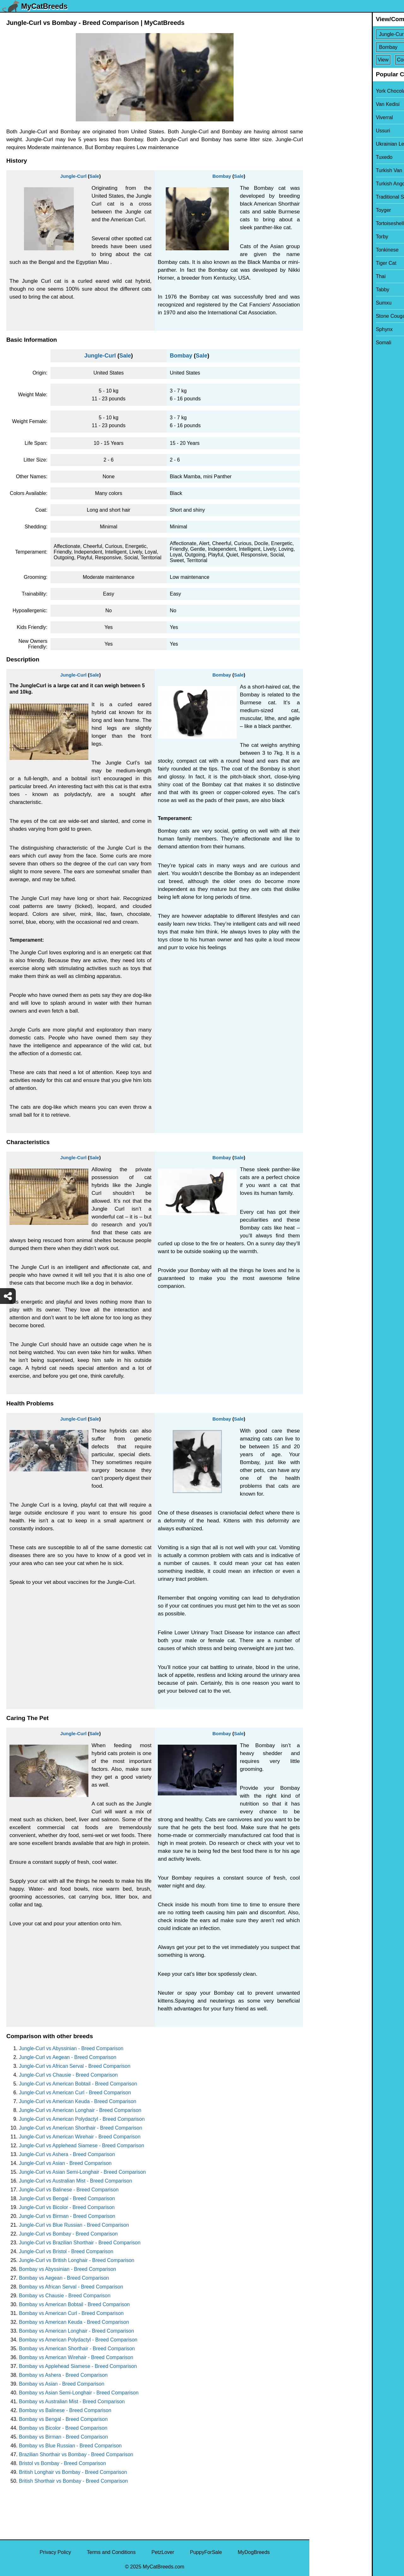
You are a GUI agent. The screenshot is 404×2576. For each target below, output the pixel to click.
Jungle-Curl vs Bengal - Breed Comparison (67, 2198)
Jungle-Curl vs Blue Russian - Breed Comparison (74, 2225)
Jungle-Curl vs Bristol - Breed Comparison (66, 2251)
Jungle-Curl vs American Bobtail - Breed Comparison (78, 2083)
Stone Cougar (329, 316)
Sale (94, 176)
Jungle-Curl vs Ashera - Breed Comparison (67, 2154)
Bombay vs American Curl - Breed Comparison (71, 2313)
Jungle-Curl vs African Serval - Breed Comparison (74, 2066)
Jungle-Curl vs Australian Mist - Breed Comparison (75, 2180)
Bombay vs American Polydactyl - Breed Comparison (78, 2339)
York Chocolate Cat (335, 91)
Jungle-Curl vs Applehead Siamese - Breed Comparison (81, 2145)
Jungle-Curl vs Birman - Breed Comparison (67, 2216)
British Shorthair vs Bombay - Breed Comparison (73, 2481)
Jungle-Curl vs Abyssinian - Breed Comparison (71, 2048)
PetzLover (163, 2552)
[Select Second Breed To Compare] (357, 47)
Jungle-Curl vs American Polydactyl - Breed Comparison (82, 2119)
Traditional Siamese (335, 197)
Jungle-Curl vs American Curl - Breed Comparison (75, 2092)
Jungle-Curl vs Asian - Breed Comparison (65, 2163)
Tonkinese (324, 250)
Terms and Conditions (111, 2552)
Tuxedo (321, 157)
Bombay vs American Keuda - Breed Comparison (74, 2322)
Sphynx (321, 329)
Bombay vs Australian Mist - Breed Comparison (72, 2401)
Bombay (221, 176)
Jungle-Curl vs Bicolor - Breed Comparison (67, 2207)
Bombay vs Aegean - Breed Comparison (64, 2278)
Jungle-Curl (73, 176)
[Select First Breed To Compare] (357, 34)
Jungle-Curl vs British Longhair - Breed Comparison (76, 2260)
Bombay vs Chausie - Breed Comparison (64, 2295)
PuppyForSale (206, 2552)
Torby (319, 236)
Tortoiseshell (327, 223)
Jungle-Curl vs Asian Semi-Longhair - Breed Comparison (82, 2172)
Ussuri (320, 130)
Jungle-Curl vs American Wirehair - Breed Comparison (79, 2136)
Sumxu (321, 302)
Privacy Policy (55, 2552)
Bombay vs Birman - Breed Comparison (63, 2436)
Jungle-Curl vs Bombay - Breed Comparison (68, 2233)
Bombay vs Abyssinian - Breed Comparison (67, 2269)
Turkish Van (326, 170)
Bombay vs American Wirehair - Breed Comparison (76, 2357)
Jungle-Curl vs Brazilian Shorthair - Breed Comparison (79, 2242)
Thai (318, 276)
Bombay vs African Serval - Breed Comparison (71, 2286)
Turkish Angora (330, 183)
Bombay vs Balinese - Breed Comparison (65, 2410)
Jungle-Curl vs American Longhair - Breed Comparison (80, 2110)
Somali (321, 342)
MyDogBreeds (254, 2552)
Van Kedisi (325, 104)
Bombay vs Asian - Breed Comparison (61, 2384)
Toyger (321, 210)
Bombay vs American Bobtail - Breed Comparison (74, 2304)
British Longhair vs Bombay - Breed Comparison (73, 2472)
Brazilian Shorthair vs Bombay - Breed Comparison (76, 2454)
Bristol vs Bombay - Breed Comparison (62, 2463)
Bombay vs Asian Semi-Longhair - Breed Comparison (79, 2392)
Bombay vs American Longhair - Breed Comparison (76, 2331)
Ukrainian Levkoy (332, 144)
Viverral (321, 117)
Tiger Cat (323, 263)
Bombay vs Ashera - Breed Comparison (63, 2375)
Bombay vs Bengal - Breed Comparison (63, 2419)
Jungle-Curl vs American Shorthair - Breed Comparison (80, 2128)
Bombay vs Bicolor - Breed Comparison (63, 2428)
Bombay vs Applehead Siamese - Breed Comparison (78, 2366)
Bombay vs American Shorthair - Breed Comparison (77, 2348)
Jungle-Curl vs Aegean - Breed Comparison (67, 2057)
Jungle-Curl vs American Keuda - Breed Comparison (77, 2101)
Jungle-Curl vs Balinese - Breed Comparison (69, 2189)
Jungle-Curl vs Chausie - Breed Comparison (68, 2075)
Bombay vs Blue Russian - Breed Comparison (70, 2445)
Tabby (320, 289)
